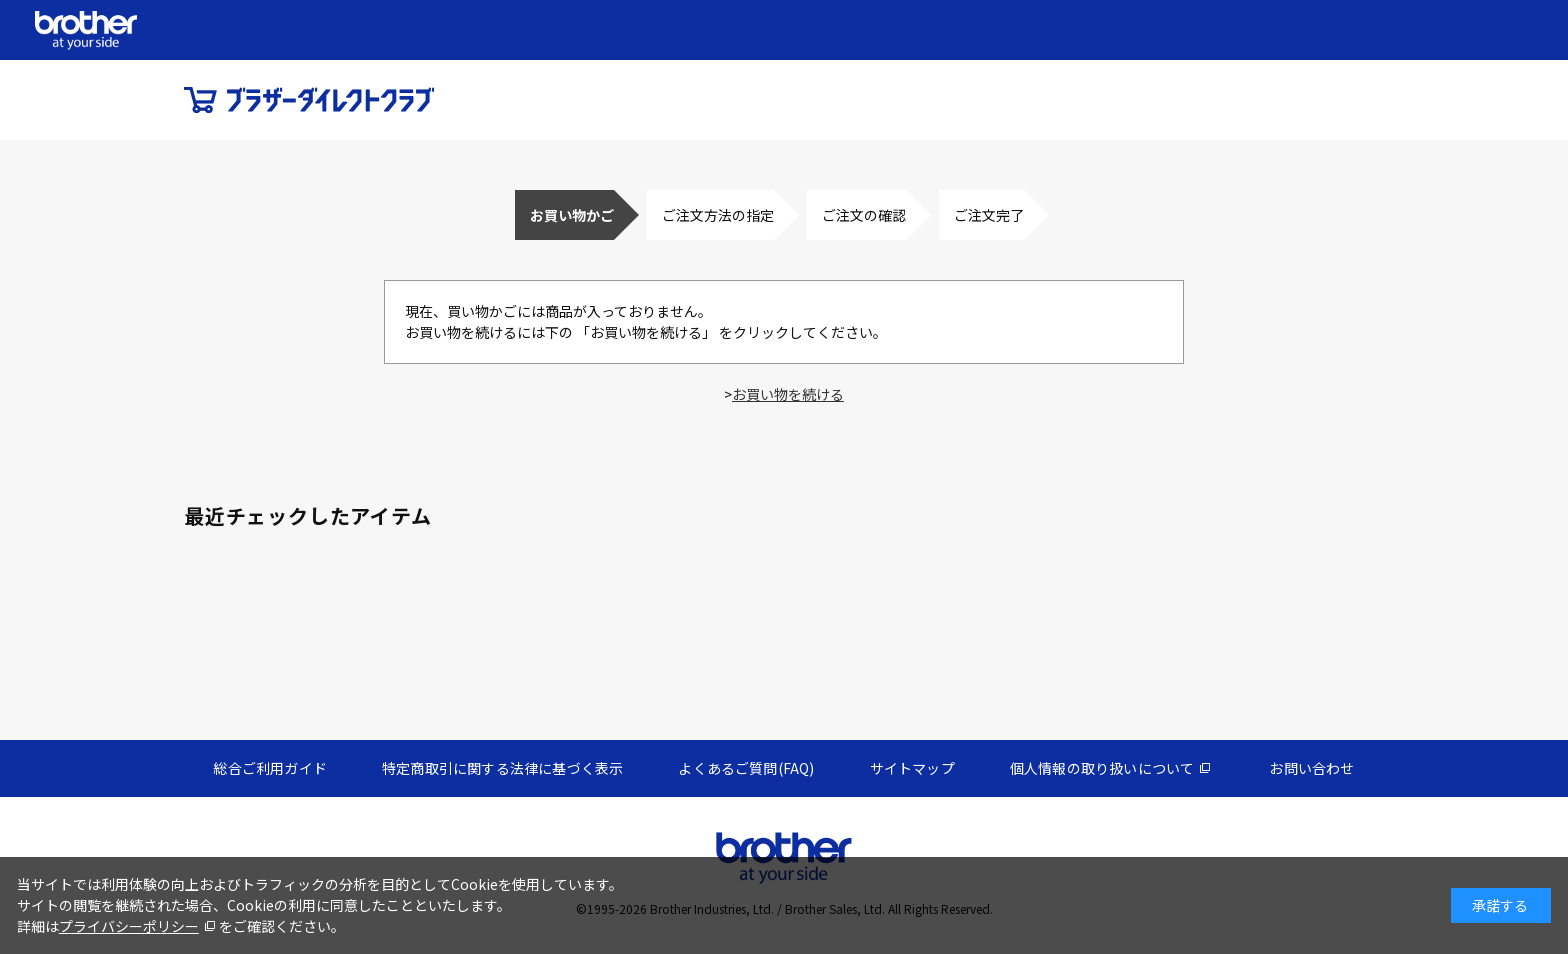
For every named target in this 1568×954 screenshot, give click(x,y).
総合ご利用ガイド (270, 768)
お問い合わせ (1311, 768)
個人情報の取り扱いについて (1102, 768)
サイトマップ (912, 768)
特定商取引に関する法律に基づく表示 (502, 768)
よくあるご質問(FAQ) (746, 768)
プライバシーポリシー (129, 926)
